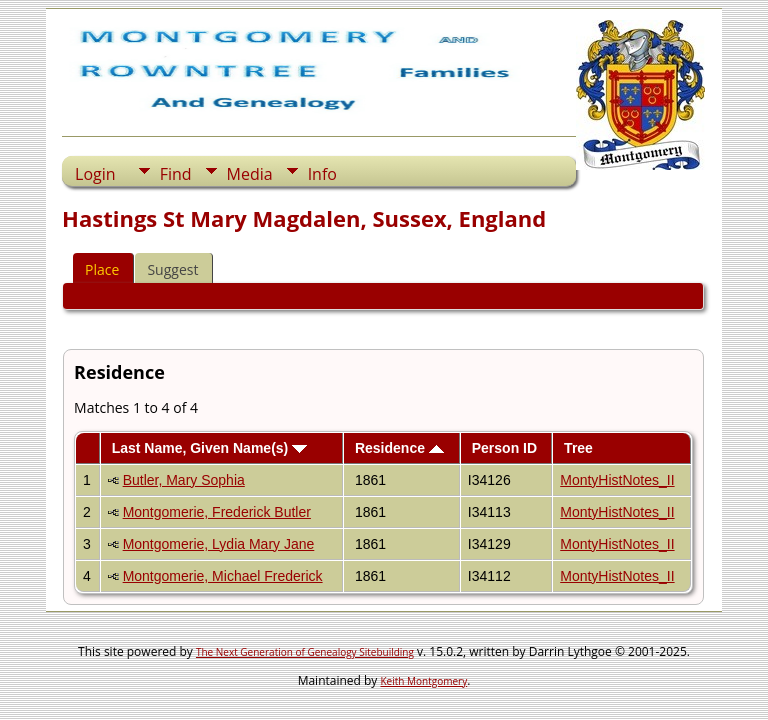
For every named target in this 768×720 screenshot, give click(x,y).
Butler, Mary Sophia (184, 480)
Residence (399, 448)
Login (95, 174)
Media (250, 174)
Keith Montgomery (424, 681)
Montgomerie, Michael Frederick (223, 576)
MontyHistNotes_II (617, 480)
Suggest (172, 269)
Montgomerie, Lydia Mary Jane (219, 544)
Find (176, 174)
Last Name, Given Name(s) (210, 448)
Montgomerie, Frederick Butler (217, 512)
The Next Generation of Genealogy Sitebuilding (305, 652)
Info (322, 174)
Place (102, 269)
